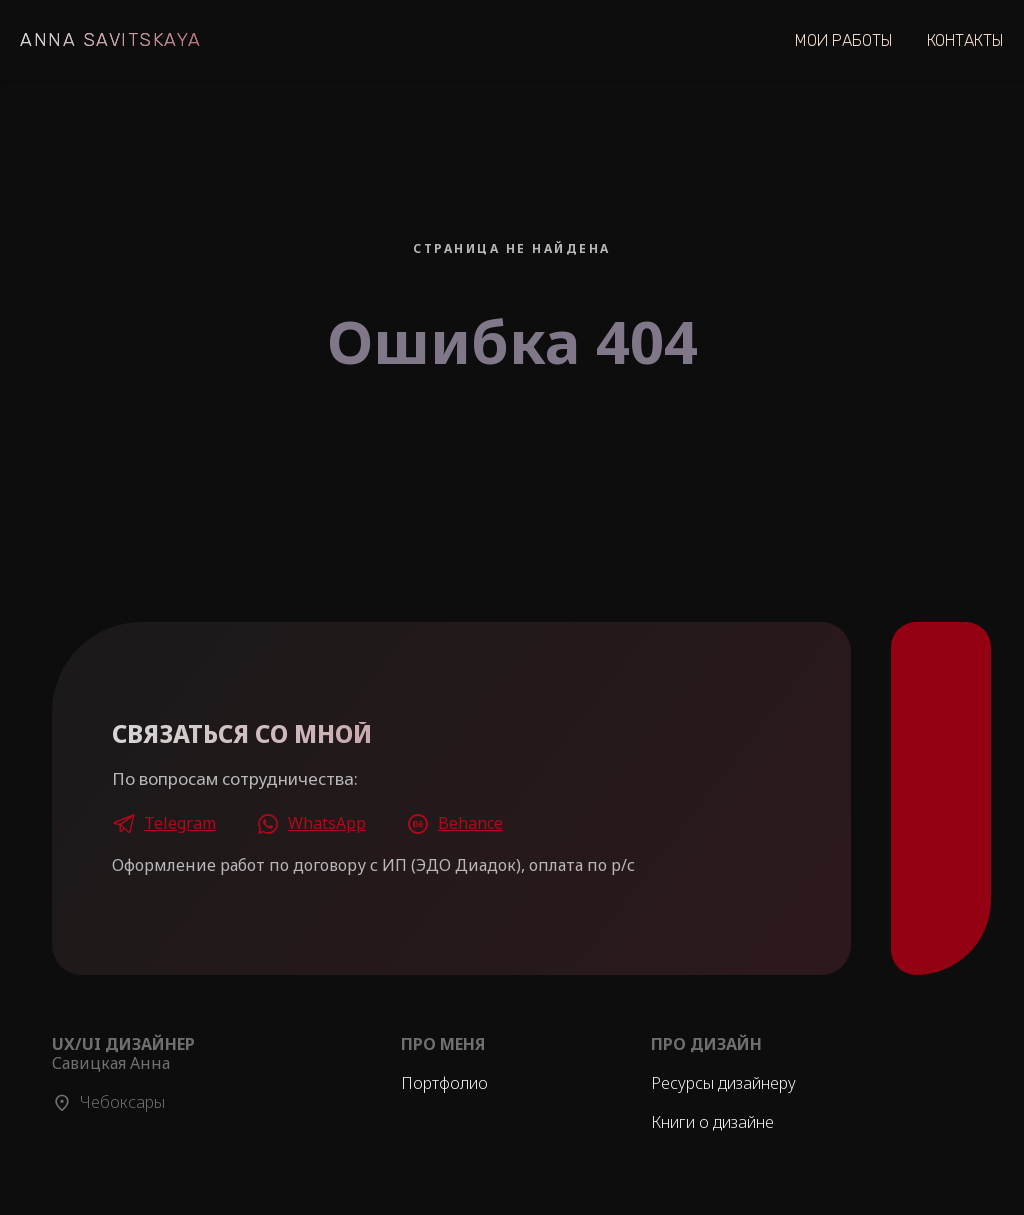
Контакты (965, 40)
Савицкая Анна (123, 1053)
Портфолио (444, 1083)
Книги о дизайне (712, 1122)
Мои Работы (844, 40)
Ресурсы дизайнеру (723, 1083)
